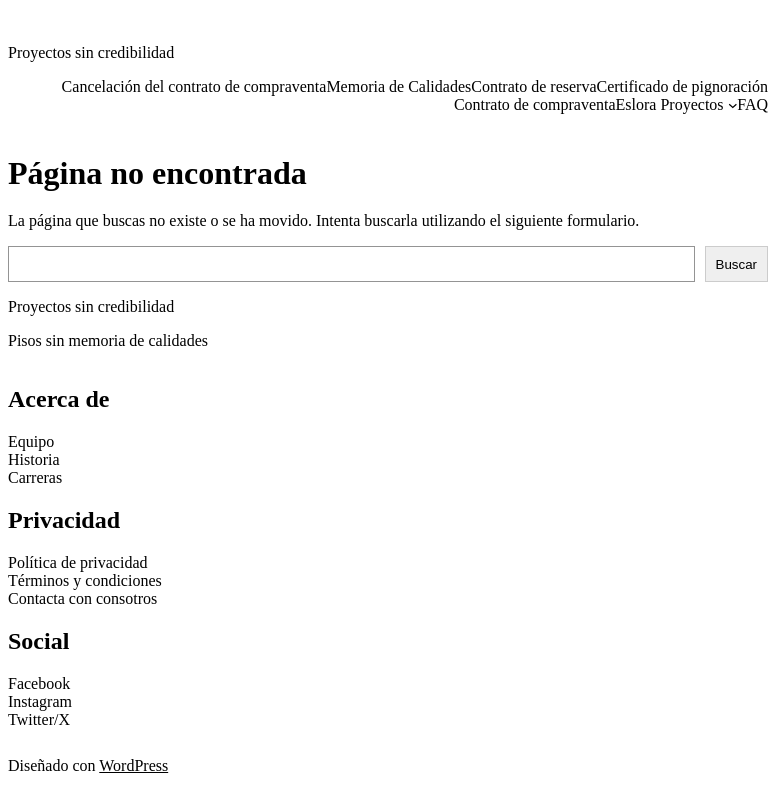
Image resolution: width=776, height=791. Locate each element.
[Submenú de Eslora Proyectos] (733, 105)
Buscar (736, 264)
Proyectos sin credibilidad (91, 52)
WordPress (133, 765)
